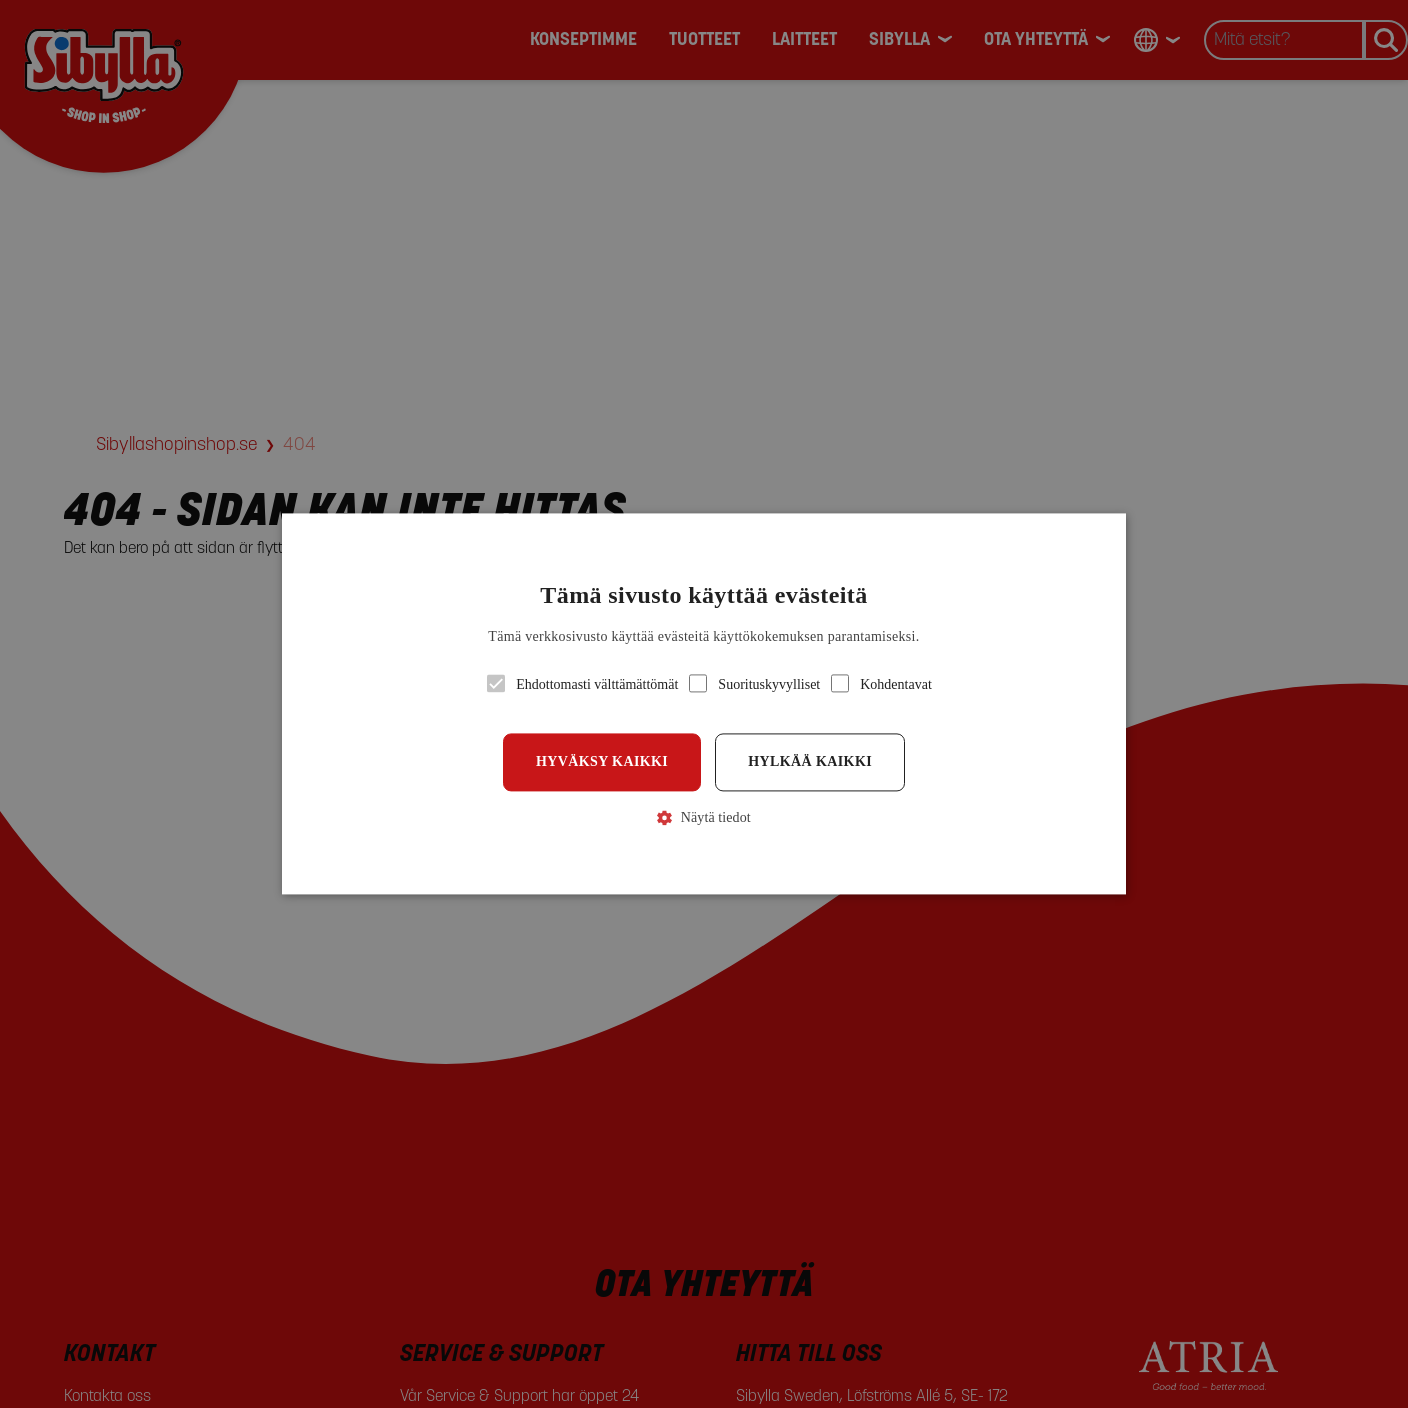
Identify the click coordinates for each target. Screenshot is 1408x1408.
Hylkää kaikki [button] (810, 761)
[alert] (704, 704)
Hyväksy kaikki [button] (602, 761)
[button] (704, 703)
